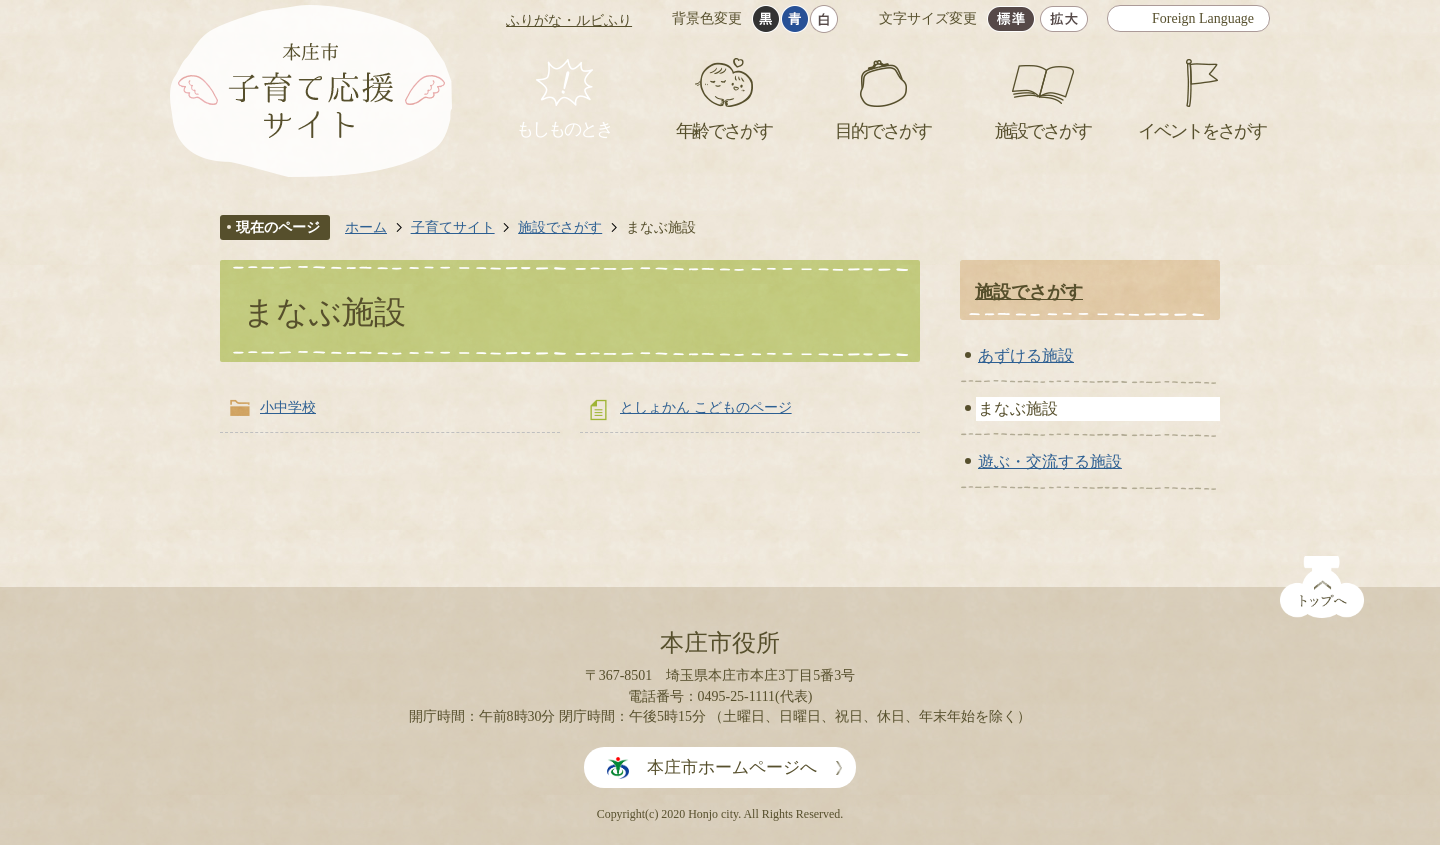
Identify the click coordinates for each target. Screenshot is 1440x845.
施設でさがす (560, 227)
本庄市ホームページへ (732, 767)
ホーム (366, 227)
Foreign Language (1203, 18)
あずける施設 (1026, 355)
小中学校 (288, 407)
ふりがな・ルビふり (569, 20)
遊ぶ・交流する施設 (1050, 461)
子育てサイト (453, 227)
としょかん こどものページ (706, 407)
